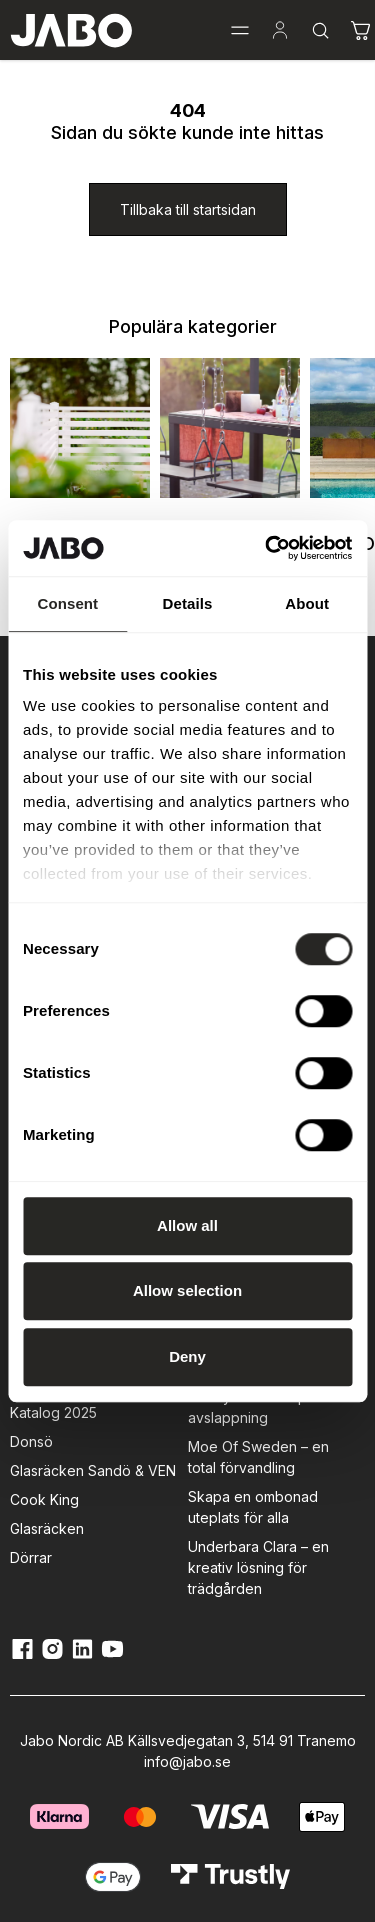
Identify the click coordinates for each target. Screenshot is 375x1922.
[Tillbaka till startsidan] (188, 209)
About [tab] (307, 603)
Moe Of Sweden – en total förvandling (258, 1457)
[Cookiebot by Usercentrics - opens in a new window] (267, 548)
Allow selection (187, 1290)
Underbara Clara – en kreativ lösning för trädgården (258, 1567)
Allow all (187, 1225)
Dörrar (31, 1557)
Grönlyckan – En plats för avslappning (270, 1407)
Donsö (31, 1441)
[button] (240, 30)
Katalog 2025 (53, 1412)
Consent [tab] (67, 603)
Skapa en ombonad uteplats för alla (253, 1507)
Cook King (44, 1499)
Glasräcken (47, 1528)
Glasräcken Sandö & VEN (93, 1470)
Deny (187, 1356)
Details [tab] (188, 603)
